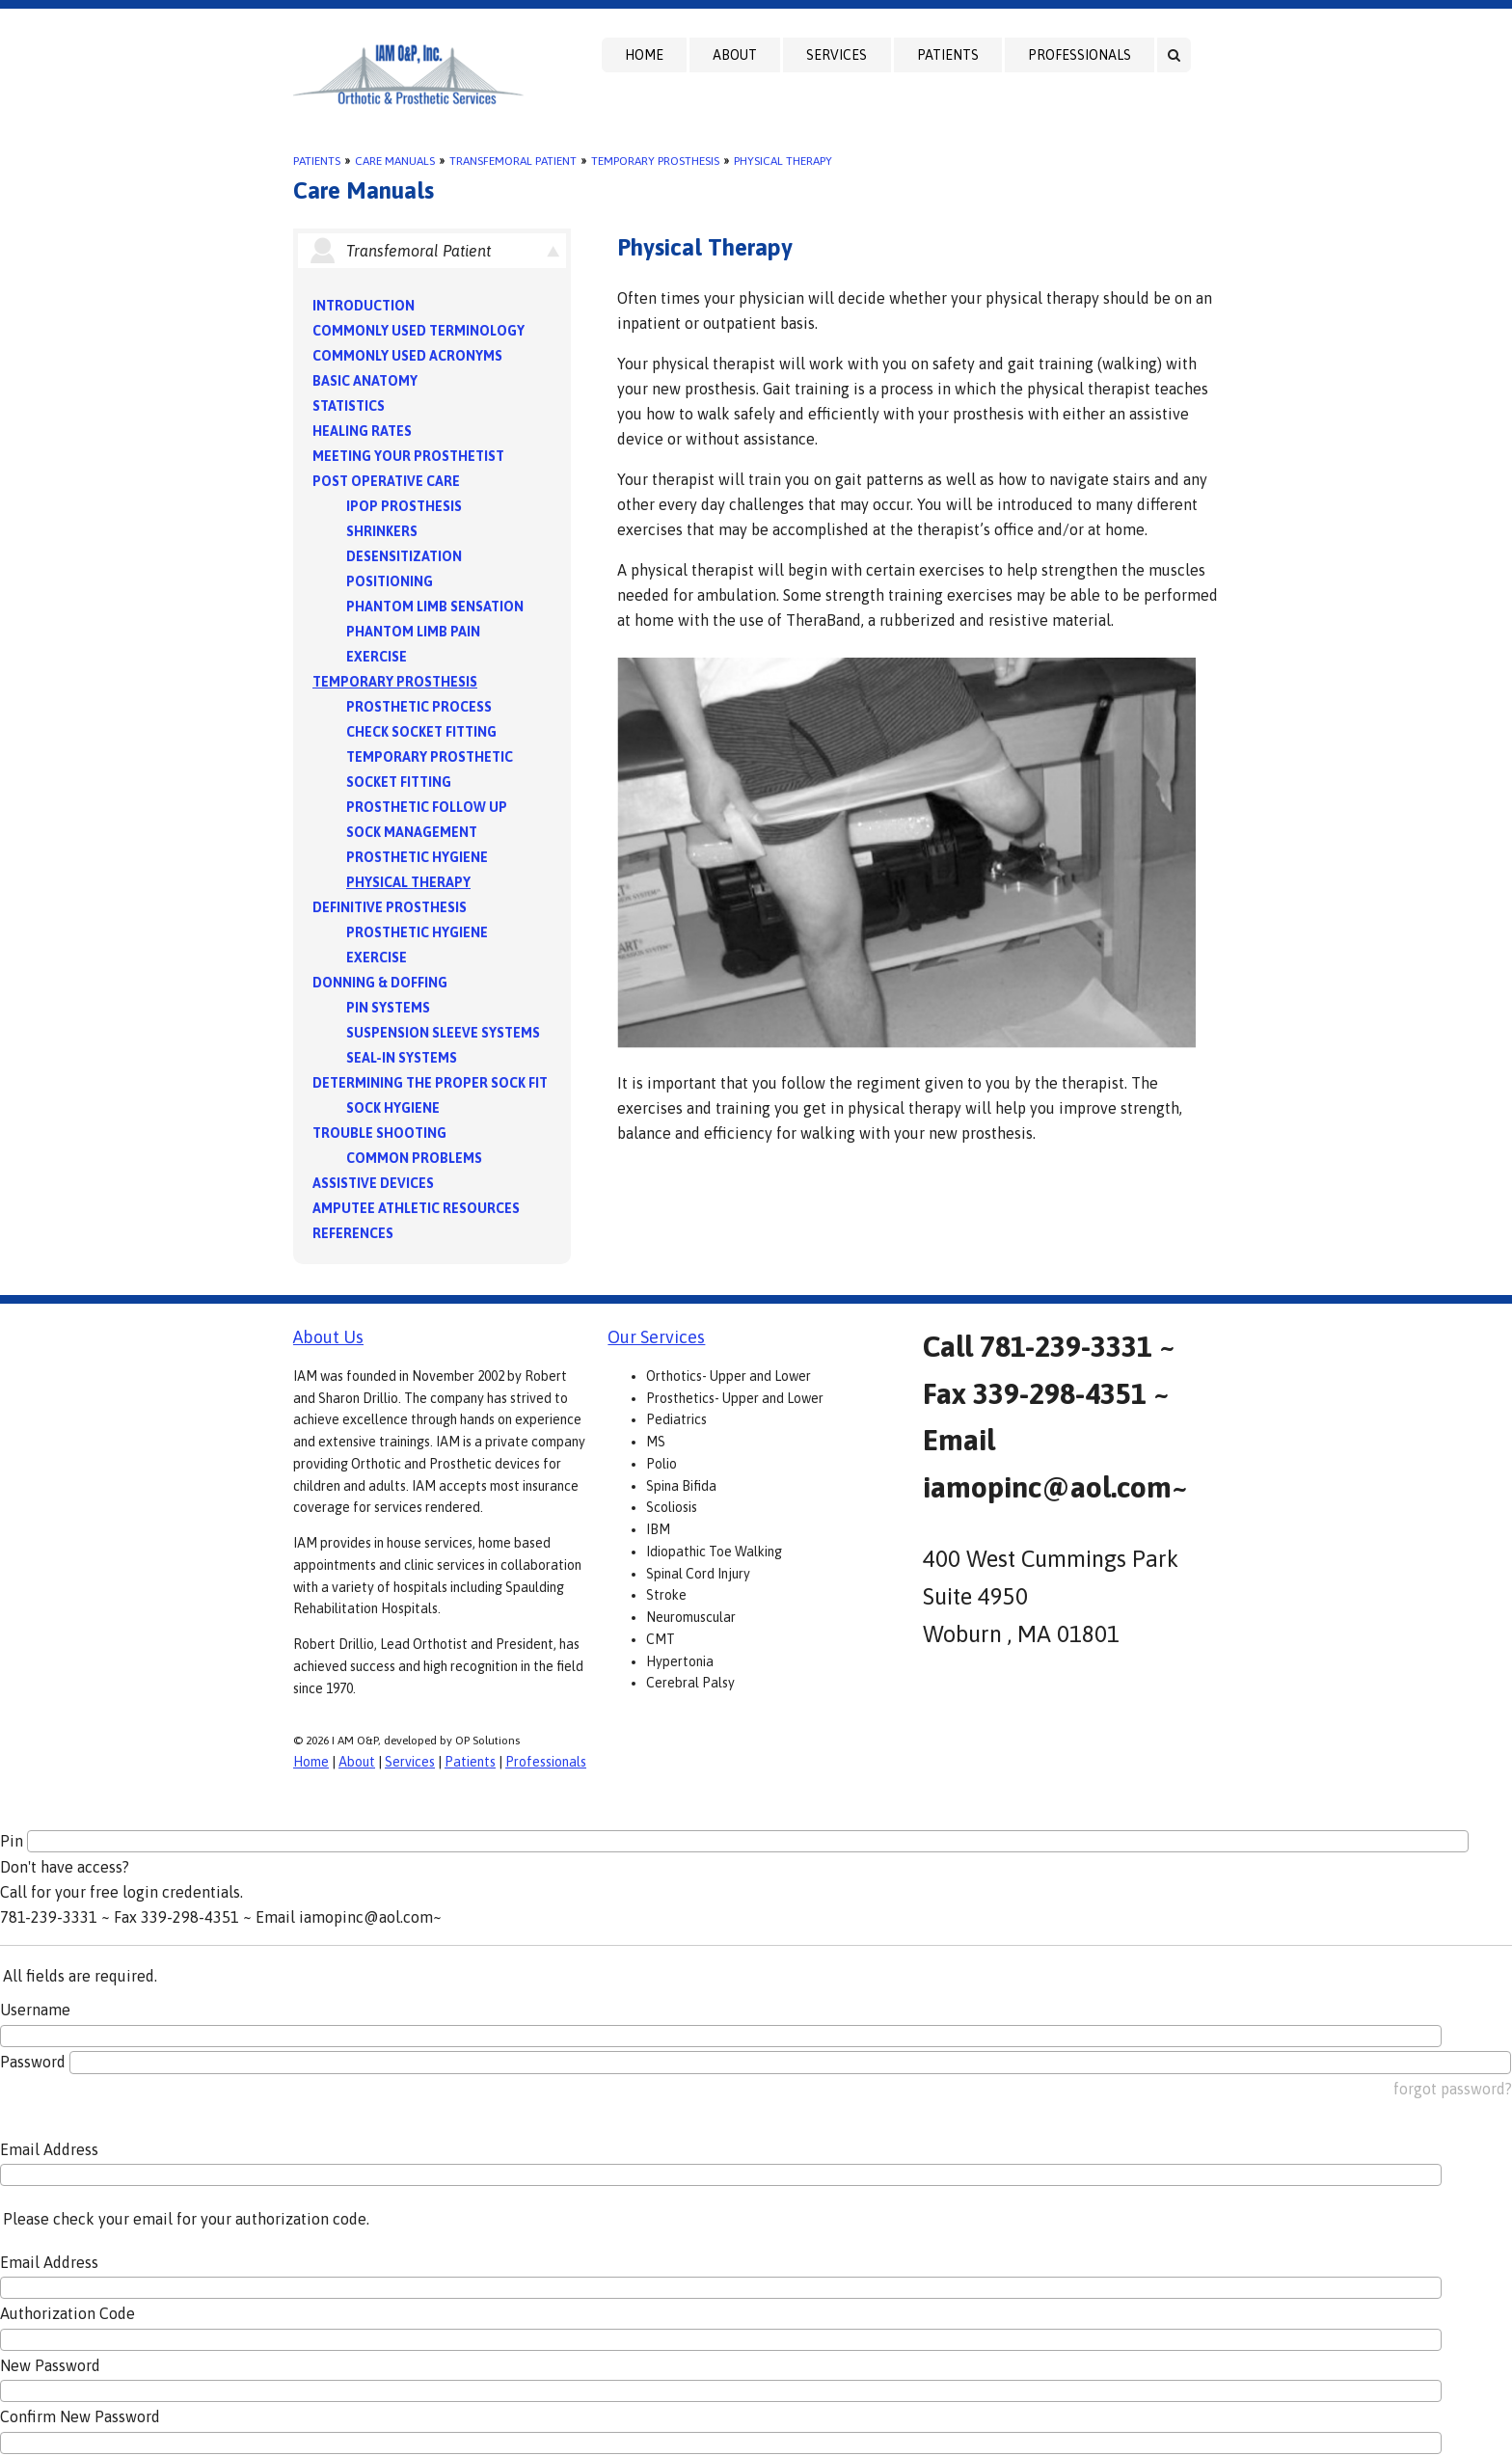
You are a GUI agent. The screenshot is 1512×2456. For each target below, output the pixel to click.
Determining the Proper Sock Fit (430, 1083)
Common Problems (414, 1158)
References (352, 1233)
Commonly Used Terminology (418, 330)
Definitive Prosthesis (389, 907)
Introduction (363, 305)
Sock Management (411, 832)
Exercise (376, 656)
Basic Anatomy (365, 381)
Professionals (1079, 55)
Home (644, 55)
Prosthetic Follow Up (426, 807)
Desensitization (404, 556)
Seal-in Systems (401, 1058)
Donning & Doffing (379, 982)
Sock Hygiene (393, 1108)
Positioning (389, 581)
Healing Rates (362, 431)
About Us (328, 1337)
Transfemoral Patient (513, 161)
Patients (948, 55)
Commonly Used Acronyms (407, 356)
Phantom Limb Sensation (435, 606)
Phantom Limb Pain (413, 631)
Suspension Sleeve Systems (443, 1032)
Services (836, 55)
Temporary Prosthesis (655, 161)
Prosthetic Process (419, 707)
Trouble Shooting (379, 1133)
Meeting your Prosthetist (408, 456)
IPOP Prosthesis (404, 506)
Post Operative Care (386, 481)
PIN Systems (388, 1007)
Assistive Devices (373, 1183)
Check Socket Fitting (421, 732)
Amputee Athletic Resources (416, 1208)
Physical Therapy (783, 161)
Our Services (656, 1337)
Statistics (348, 406)
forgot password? (1452, 2088)
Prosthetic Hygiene (417, 857)
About (735, 55)
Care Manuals (395, 161)
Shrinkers (382, 531)
